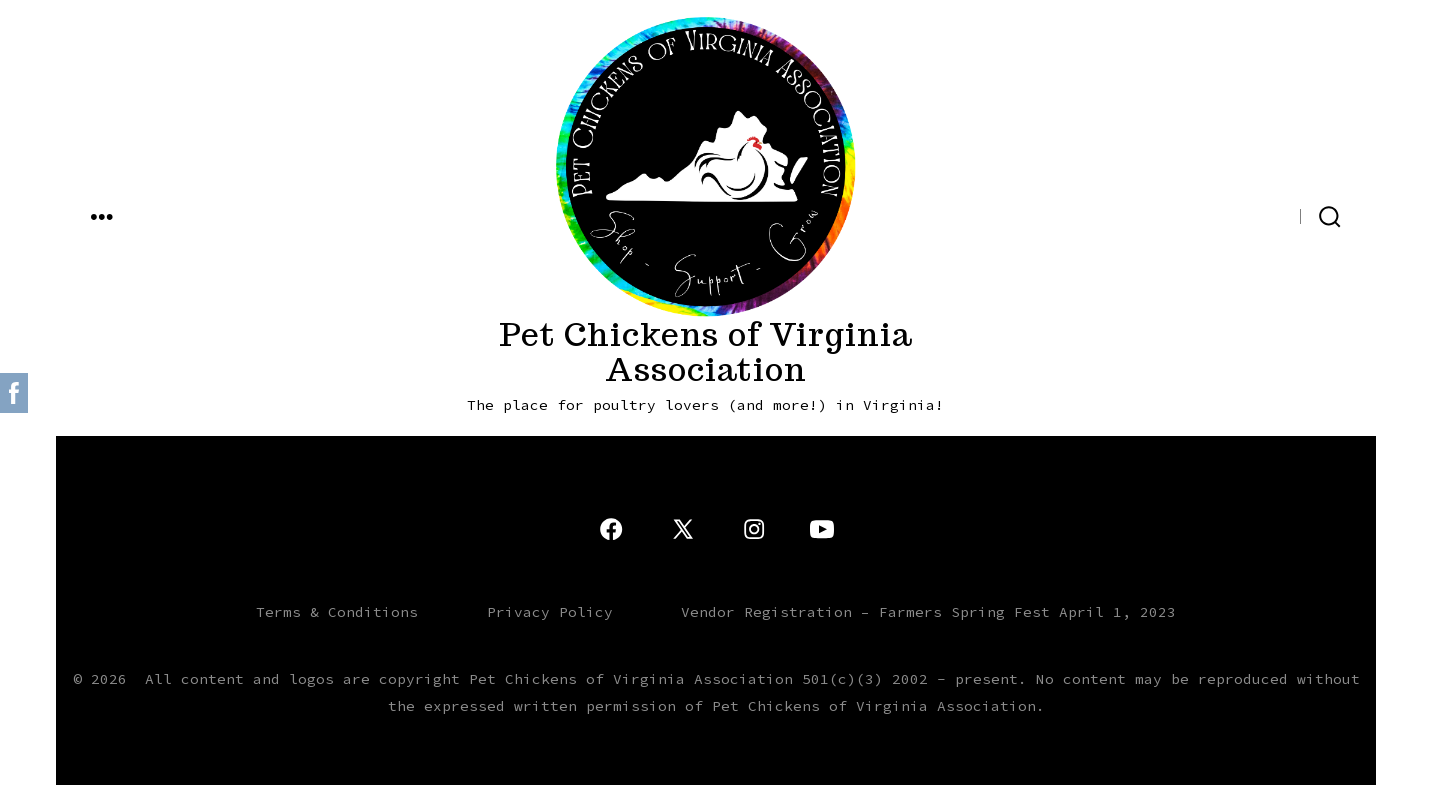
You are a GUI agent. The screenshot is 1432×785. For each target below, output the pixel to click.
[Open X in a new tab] (1241, 215)
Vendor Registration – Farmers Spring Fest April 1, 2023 (928, 612)
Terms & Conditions (337, 612)
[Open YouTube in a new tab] (1170, 215)
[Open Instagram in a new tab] (1204, 215)
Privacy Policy (550, 612)
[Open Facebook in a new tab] (1278, 215)
